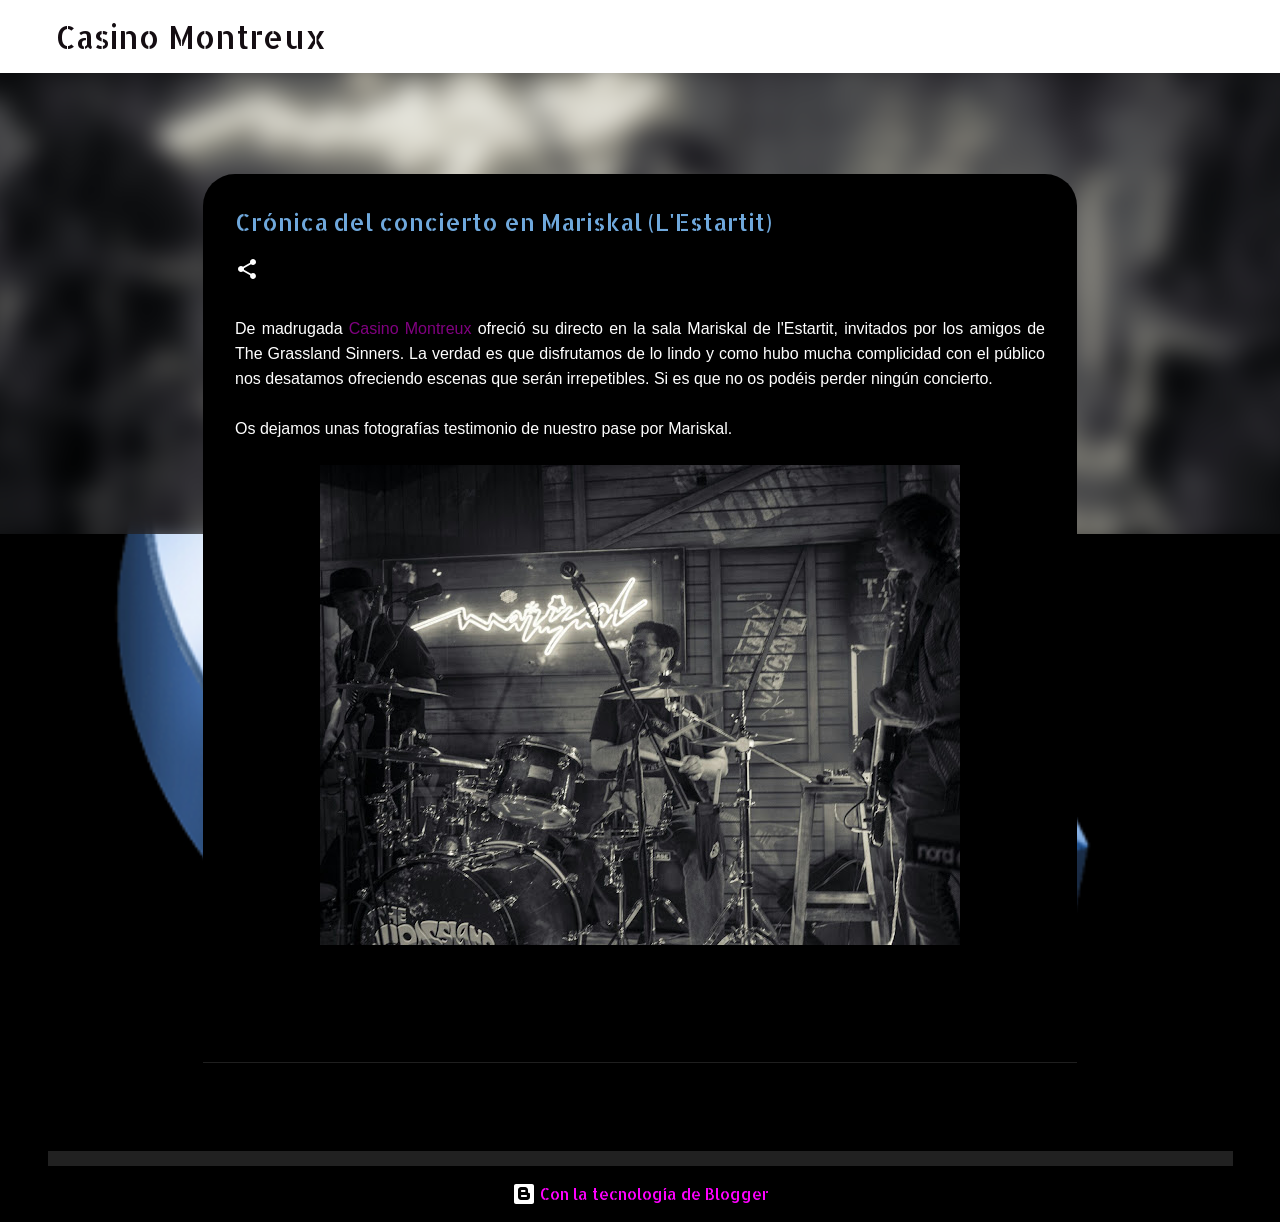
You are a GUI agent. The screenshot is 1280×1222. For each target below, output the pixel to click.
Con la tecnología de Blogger (640, 1193)
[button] (247, 270)
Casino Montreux (191, 36)
